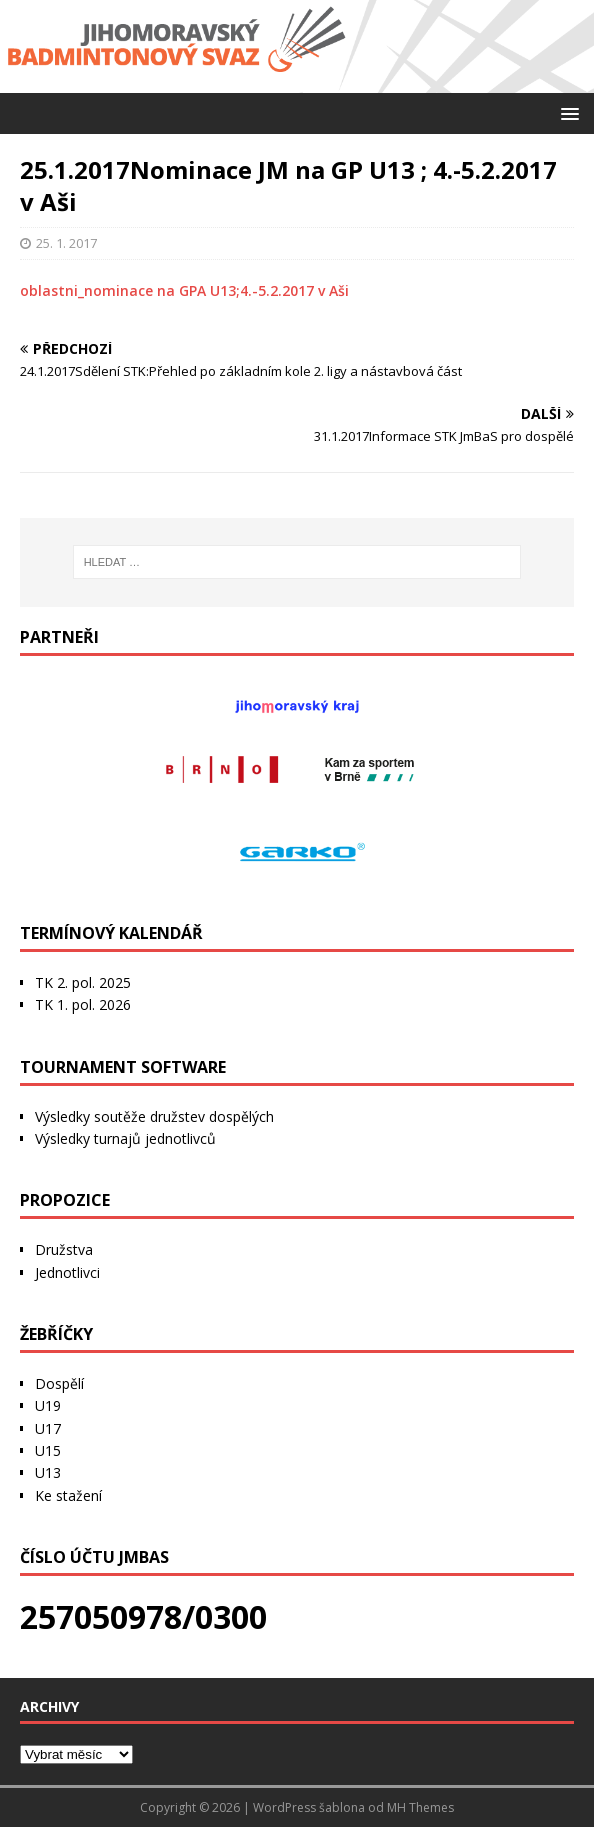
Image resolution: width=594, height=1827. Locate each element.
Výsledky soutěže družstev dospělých (154, 1116)
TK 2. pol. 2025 (83, 982)
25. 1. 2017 (66, 243)
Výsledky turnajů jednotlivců (125, 1138)
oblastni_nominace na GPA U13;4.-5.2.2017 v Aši (184, 290)
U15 (48, 1450)
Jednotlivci (67, 1272)
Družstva (64, 1249)
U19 (48, 1405)
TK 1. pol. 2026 (83, 1004)
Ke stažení (68, 1495)
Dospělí (59, 1383)
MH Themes (420, 1807)
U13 (48, 1472)
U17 (48, 1428)
